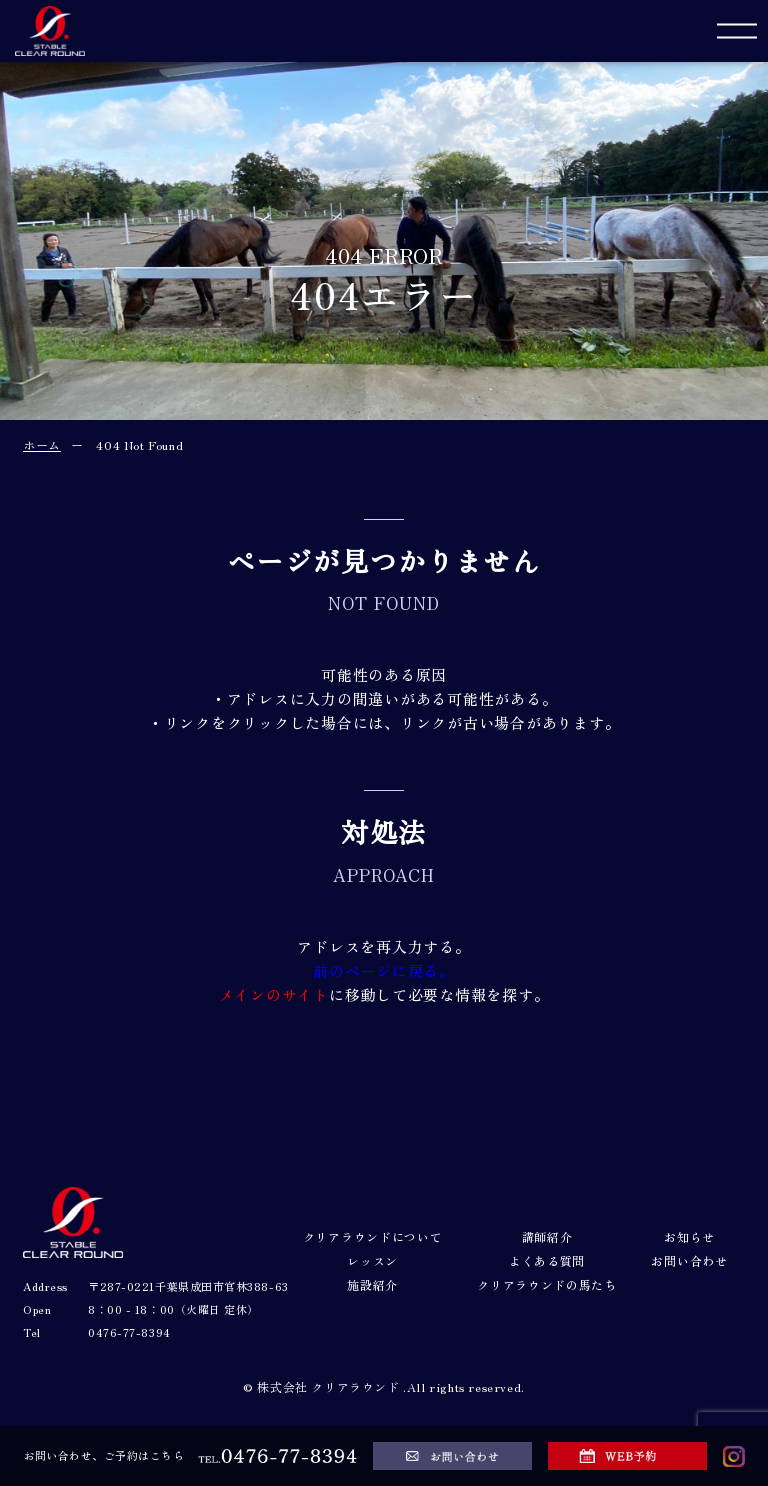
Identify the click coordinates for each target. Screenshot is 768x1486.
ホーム (42, 444)
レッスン (372, 1261)
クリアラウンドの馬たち (547, 1285)
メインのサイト (274, 994)
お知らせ (689, 1237)
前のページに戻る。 (384, 970)
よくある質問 (547, 1261)
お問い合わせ (689, 1261)
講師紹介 (547, 1237)
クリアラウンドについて (373, 1237)
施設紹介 (372, 1285)
